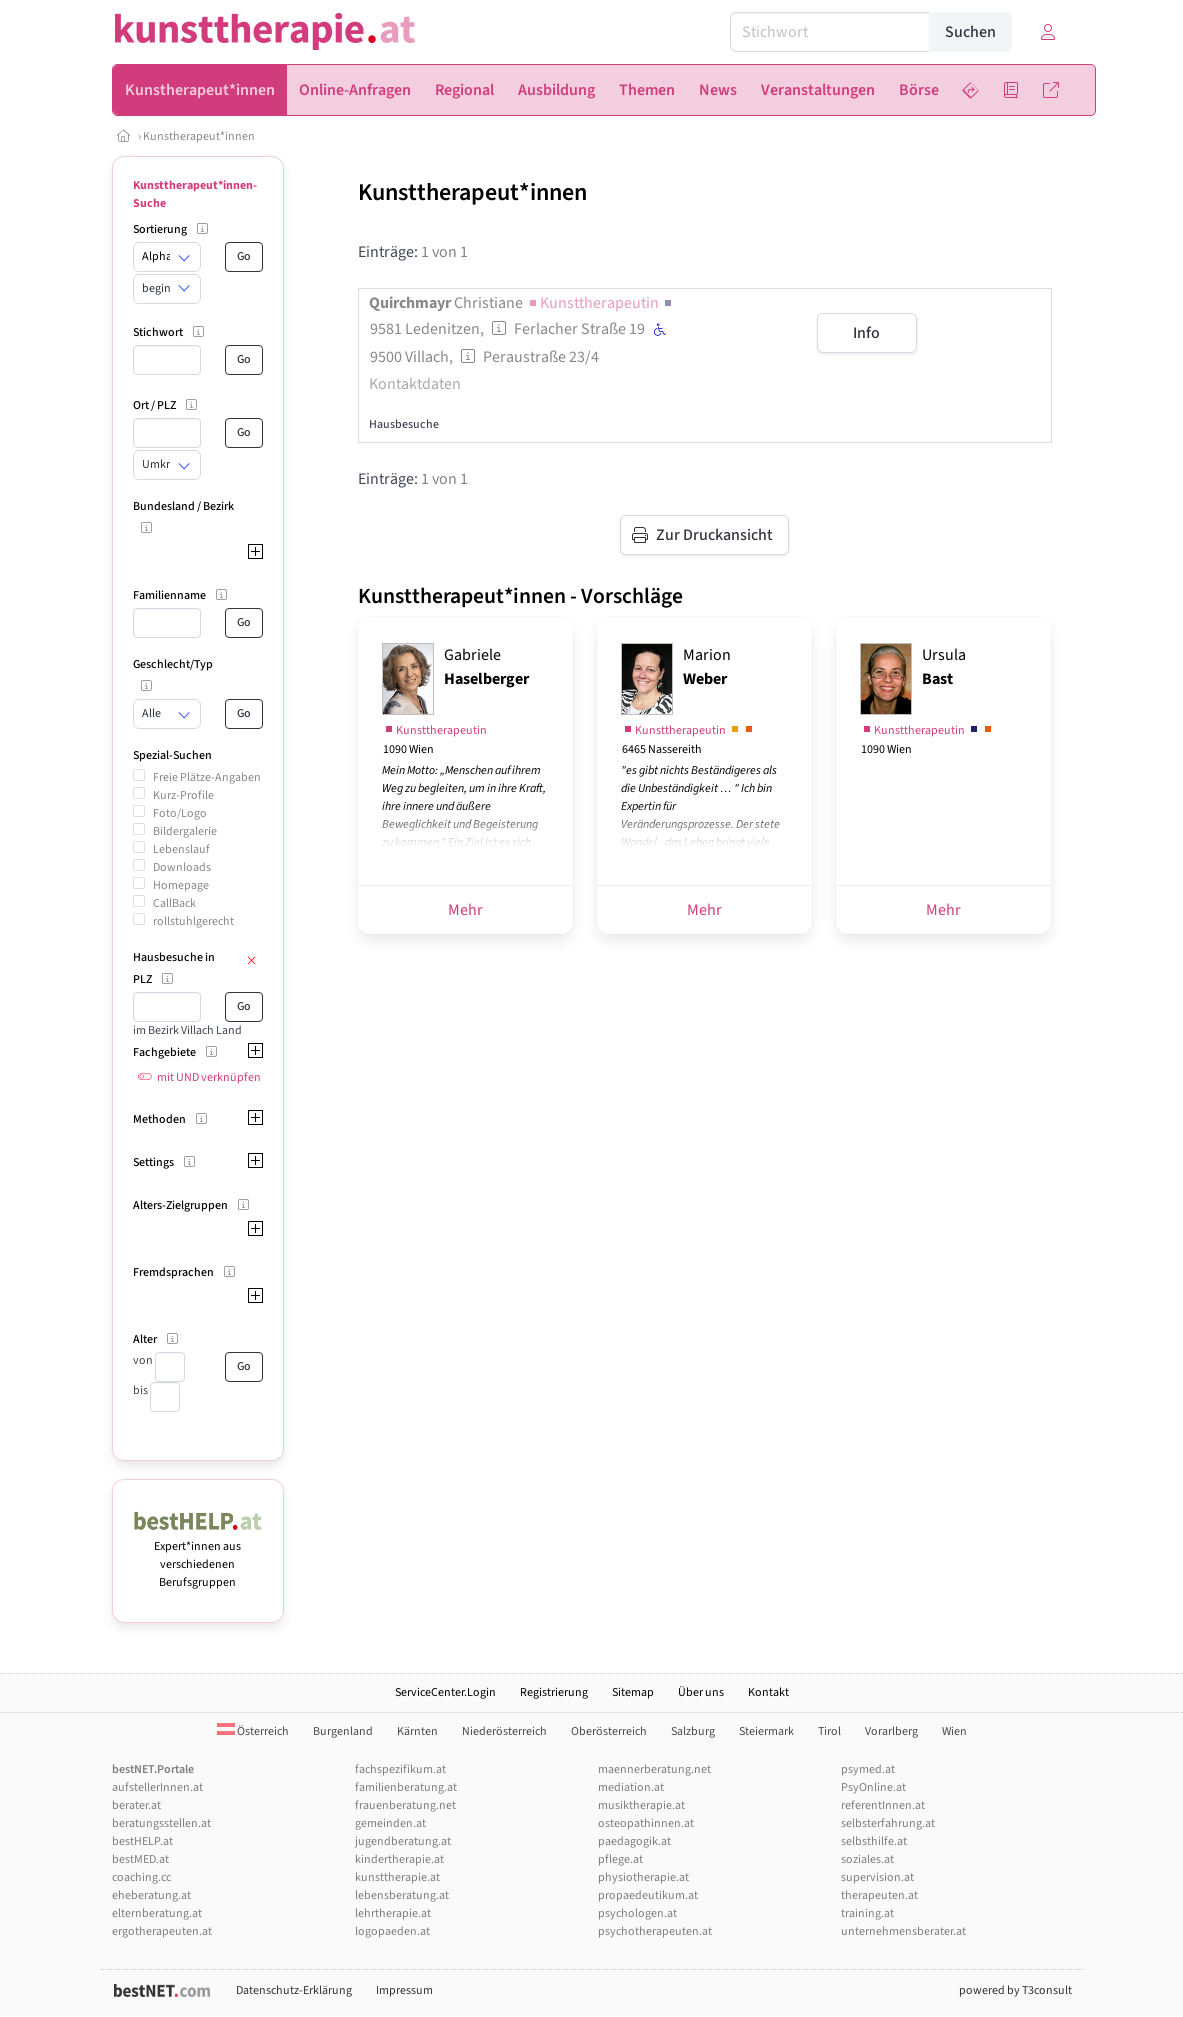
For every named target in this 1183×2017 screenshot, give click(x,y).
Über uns (701, 1692)
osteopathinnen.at (646, 1823)
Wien (954, 1731)
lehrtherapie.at (393, 1913)
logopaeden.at (392, 1931)
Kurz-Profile (183, 795)
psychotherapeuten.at (655, 1931)
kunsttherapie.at (397, 1877)
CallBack (174, 903)
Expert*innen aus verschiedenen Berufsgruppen (198, 1555)
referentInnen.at (883, 1805)
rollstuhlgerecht (193, 921)
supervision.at (877, 1877)
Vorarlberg (891, 1731)
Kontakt (768, 1692)
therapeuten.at (879, 1895)
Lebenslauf (181, 849)
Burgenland (343, 1731)
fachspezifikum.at (400, 1769)
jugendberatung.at (403, 1841)
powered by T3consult (1015, 1990)
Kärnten (417, 1731)
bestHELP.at (142, 1841)
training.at (867, 1913)
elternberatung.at (157, 1913)
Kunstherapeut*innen (199, 136)
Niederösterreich (504, 1731)
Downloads (182, 867)
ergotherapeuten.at (162, 1931)
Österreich (253, 1731)
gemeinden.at (390, 1823)
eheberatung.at (151, 1895)
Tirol (829, 1731)
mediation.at (631, 1787)
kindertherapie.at (399, 1859)
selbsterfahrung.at (888, 1823)
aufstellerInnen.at (157, 1787)
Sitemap (633, 1692)
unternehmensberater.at (903, 1931)
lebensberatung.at (402, 1895)
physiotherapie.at (643, 1877)
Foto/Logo (180, 813)
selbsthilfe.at (874, 1841)
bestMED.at (140, 1859)
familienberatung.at (406, 1787)
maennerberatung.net (654, 1769)
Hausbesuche (404, 424)
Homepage (181, 885)
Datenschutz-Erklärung (294, 1990)
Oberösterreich (609, 1731)
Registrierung (554, 1692)
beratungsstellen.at (161, 1823)
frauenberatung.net (405, 1805)
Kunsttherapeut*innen (472, 192)
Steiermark (766, 1731)
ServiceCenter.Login (445, 1692)
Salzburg (693, 1731)
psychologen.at (637, 1913)
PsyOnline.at (873, 1787)
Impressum (404, 1990)
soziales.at (867, 1859)
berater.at (136, 1805)
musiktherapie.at (641, 1805)
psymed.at (868, 1769)
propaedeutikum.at (648, 1895)
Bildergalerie (185, 831)
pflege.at (620, 1859)
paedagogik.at (634, 1841)
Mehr (465, 910)
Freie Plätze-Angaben (207, 777)
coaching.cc (141, 1877)
